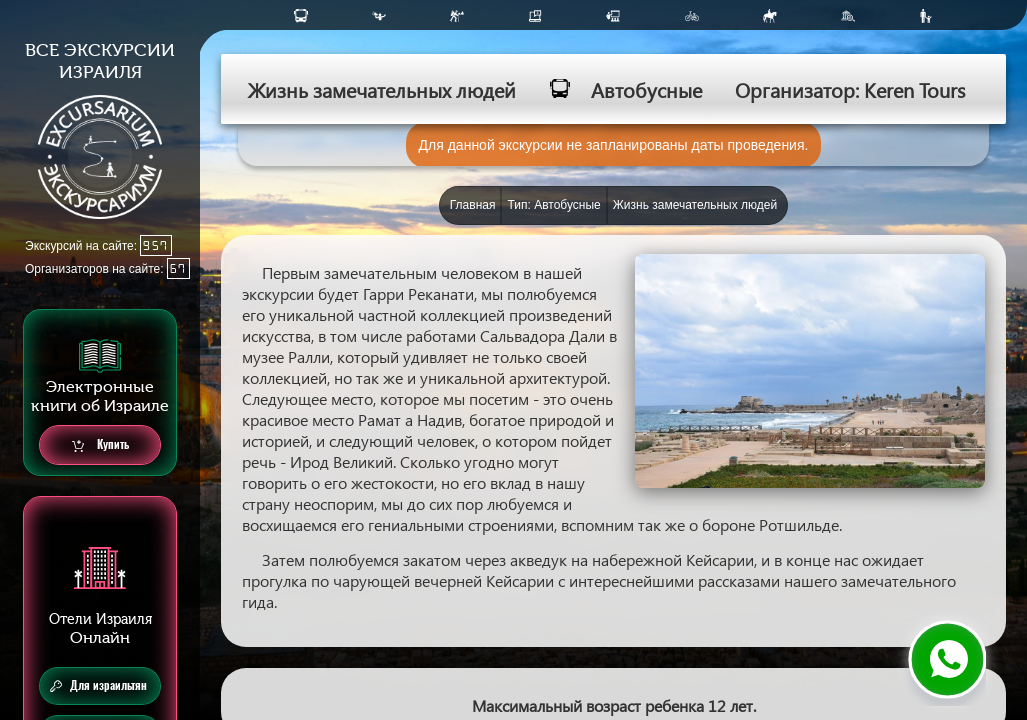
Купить (100, 445)
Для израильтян (98, 686)
